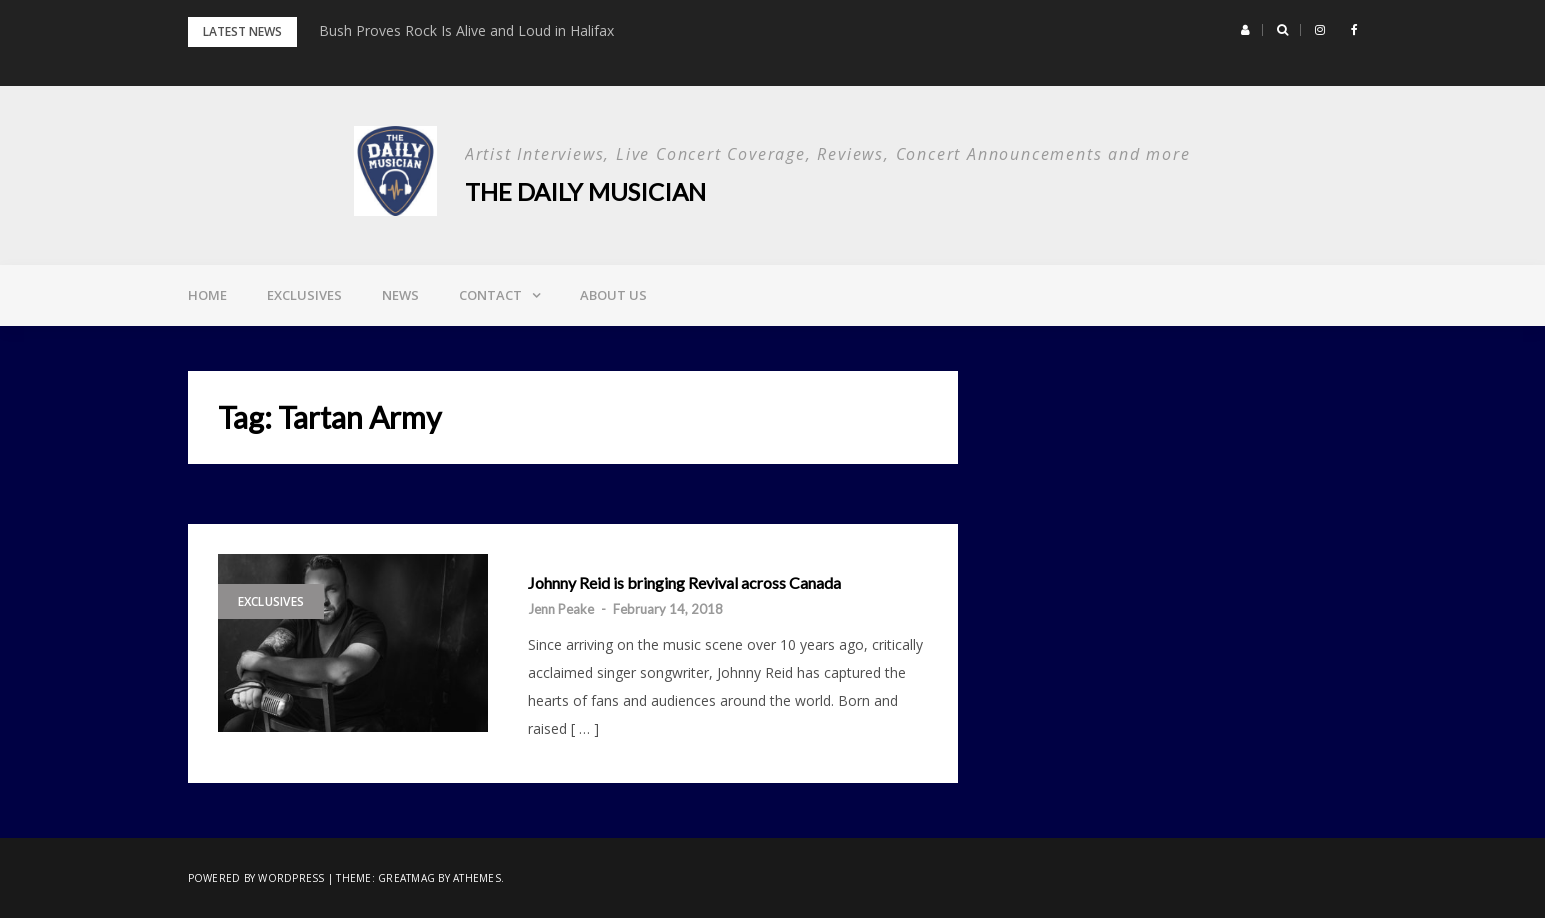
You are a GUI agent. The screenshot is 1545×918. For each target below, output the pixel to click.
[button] (1245, 30)
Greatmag (406, 878)
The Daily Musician (585, 191)
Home (207, 295)
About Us (613, 295)
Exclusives (304, 295)
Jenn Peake (561, 609)
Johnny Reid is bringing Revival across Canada (684, 583)
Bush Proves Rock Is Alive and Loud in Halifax (466, 30)
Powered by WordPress (256, 878)
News (400, 295)
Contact (490, 295)
